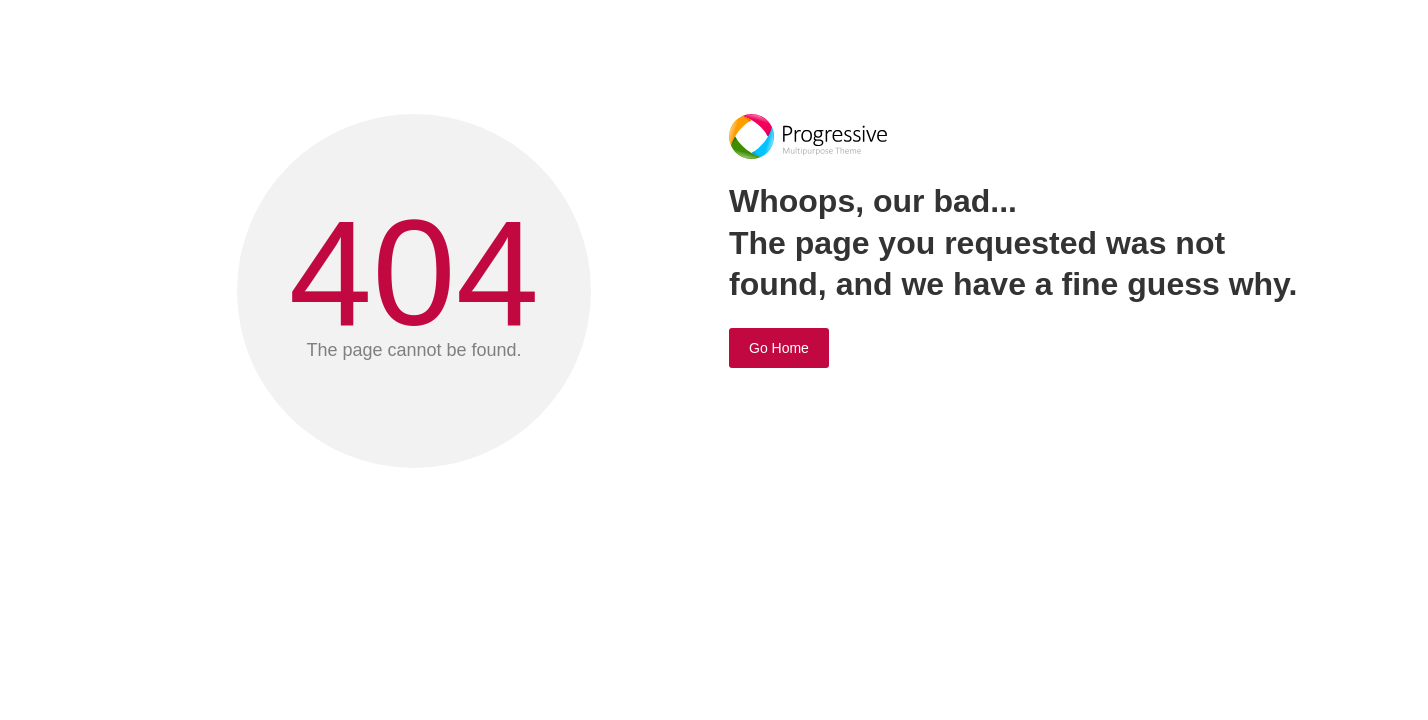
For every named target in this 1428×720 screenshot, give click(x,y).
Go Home (779, 348)
